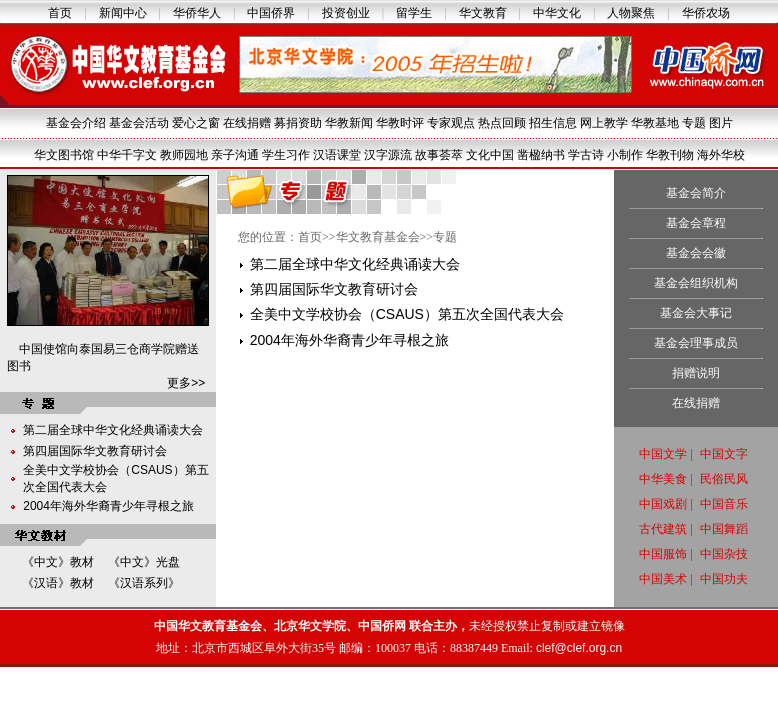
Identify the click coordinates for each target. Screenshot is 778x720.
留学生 (414, 13)
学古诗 (586, 155)
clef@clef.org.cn (579, 648)
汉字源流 (388, 155)
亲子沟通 (235, 155)
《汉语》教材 (58, 583)
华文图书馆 (64, 155)
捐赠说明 (696, 373)
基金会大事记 (696, 313)
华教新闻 (349, 123)
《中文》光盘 (144, 562)
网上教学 (604, 123)
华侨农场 (706, 13)
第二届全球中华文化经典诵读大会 (113, 430)
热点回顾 (502, 123)
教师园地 (184, 155)
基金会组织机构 (696, 283)
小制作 (625, 155)
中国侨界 (271, 13)
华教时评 (400, 123)
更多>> (186, 383)
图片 (721, 123)
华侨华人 (197, 13)
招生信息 (553, 123)
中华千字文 (127, 155)
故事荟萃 (439, 155)
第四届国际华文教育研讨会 (95, 451)
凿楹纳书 (541, 155)
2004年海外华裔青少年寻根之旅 (108, 506)
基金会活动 (139, 123)
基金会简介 (696, 193)
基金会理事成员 (696, 343)
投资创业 (346, 13)
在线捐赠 (247, 123)
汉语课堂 (337, 155)
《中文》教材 (58, 562)
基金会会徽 (696, 253)
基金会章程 (696, 223)
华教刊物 (670, 155)
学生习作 (286, 155)
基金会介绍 (76, 123)
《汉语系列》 (144, 583)
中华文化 (557, 13)
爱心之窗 (196, 123)
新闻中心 (123, 13)
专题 (694, 123)
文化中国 (490, 155)
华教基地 (655, 123)
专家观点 (451, 123)
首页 (60, 13)
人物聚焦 (631, 13)
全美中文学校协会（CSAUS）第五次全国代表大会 (407, 314)
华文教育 (483, 13)
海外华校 (721, 155)
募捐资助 (298, 123)
